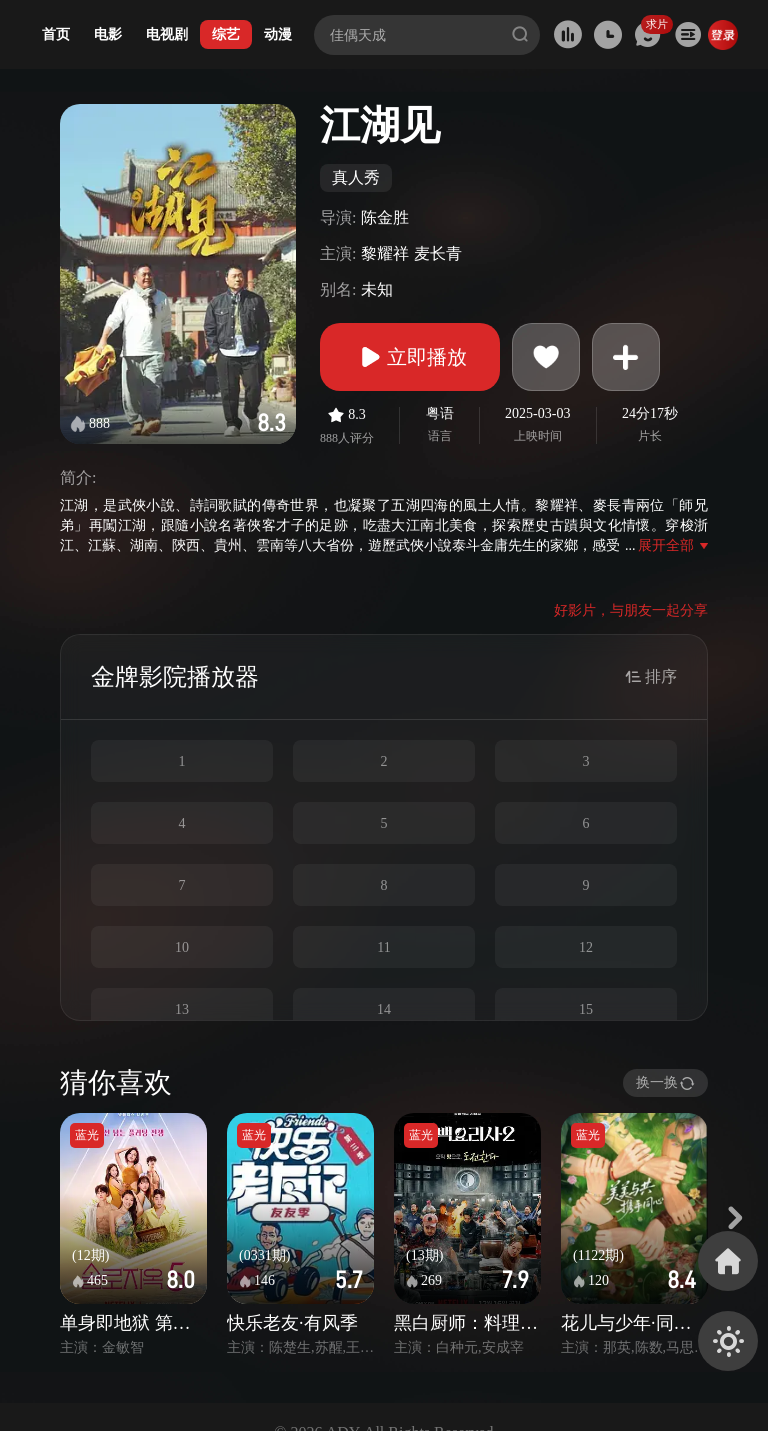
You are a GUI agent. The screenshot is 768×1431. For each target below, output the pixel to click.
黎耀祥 (385, 253)
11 (383, 947)
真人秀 (356, 177)
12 (586, 947)
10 (182, 947)
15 (586, 1009)
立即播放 (410, 357)
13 (182, 1009)
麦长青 (438, 253)
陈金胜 (385, 217)
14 (384, 1009)
